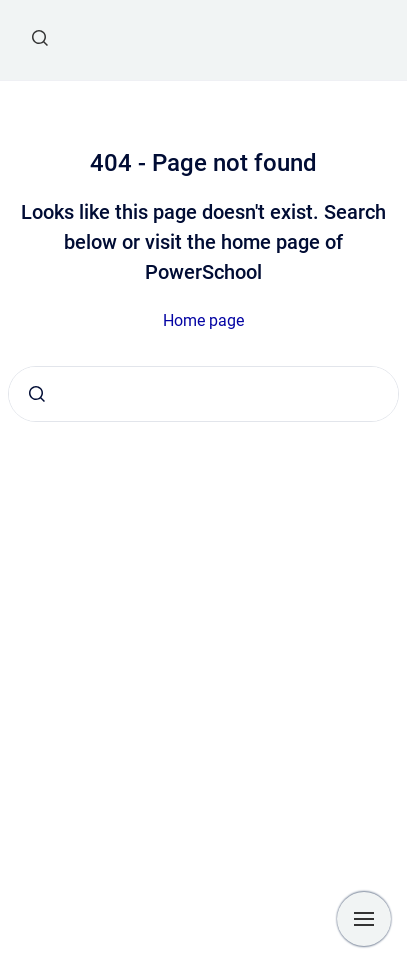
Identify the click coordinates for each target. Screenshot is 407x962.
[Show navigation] (364, 919)
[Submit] (37, 394)
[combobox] (203, 394)
